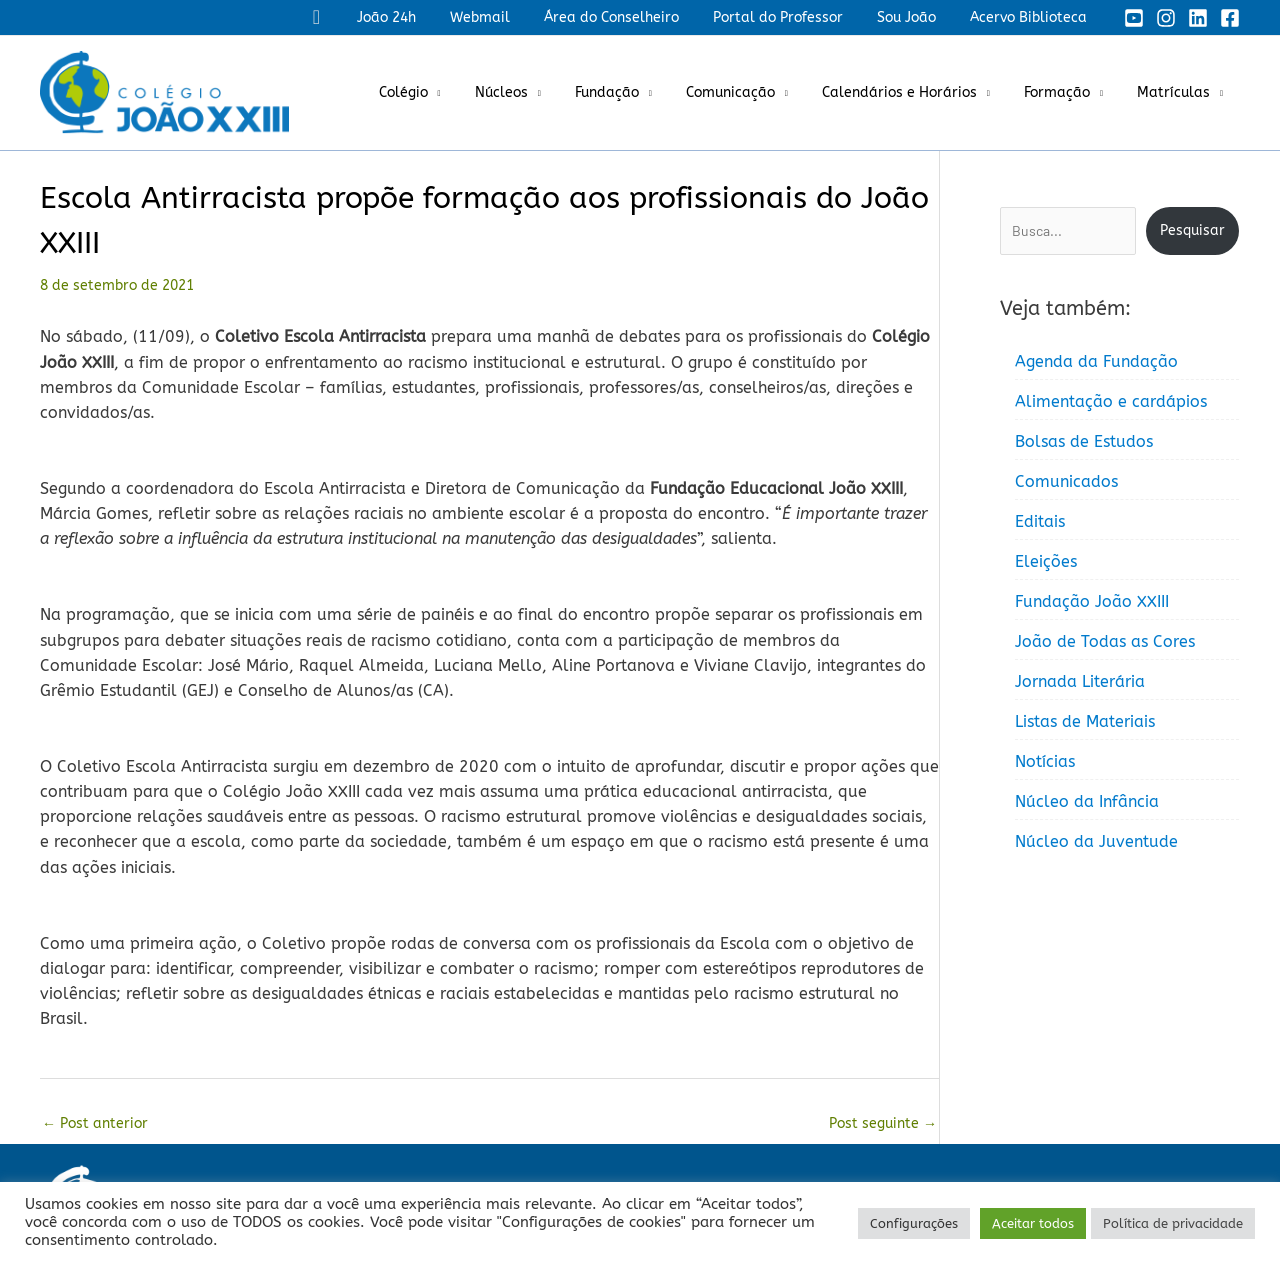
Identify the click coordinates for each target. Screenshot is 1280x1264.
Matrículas (1176, 92)
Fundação (634, 92)
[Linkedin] (1198, 18)
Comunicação (751, 92)
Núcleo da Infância (1087, 801)
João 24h (419, 17)
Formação (1066, 92)
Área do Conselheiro (632, 17)
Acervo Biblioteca (1031, 17)
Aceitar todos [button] (1033, 1223)
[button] (352, 17)
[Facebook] (1230, 18)
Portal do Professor (793, 17)
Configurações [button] (914, 1223)
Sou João (915, 17)
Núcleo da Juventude (1096, 841)
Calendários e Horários (914, 92)
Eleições (1046, 561)
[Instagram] (1166, 18)
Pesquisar (1192, 230)
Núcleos (534, 92)
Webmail (507, 17)
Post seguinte (883, 1123)
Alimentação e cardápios (1111, 401)
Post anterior (95, 1123)
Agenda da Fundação (1096, 361)
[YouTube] (1134, 18)
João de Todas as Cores (1105, 641)
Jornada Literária (1080, 681)
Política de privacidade (1173, 1223)
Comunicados (1066, 481)
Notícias (1045, 761)
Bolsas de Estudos (1084, 441)
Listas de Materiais (1085, 721)
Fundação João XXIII (1092, 601)
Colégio (442, 92)
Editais (1040, 521)
